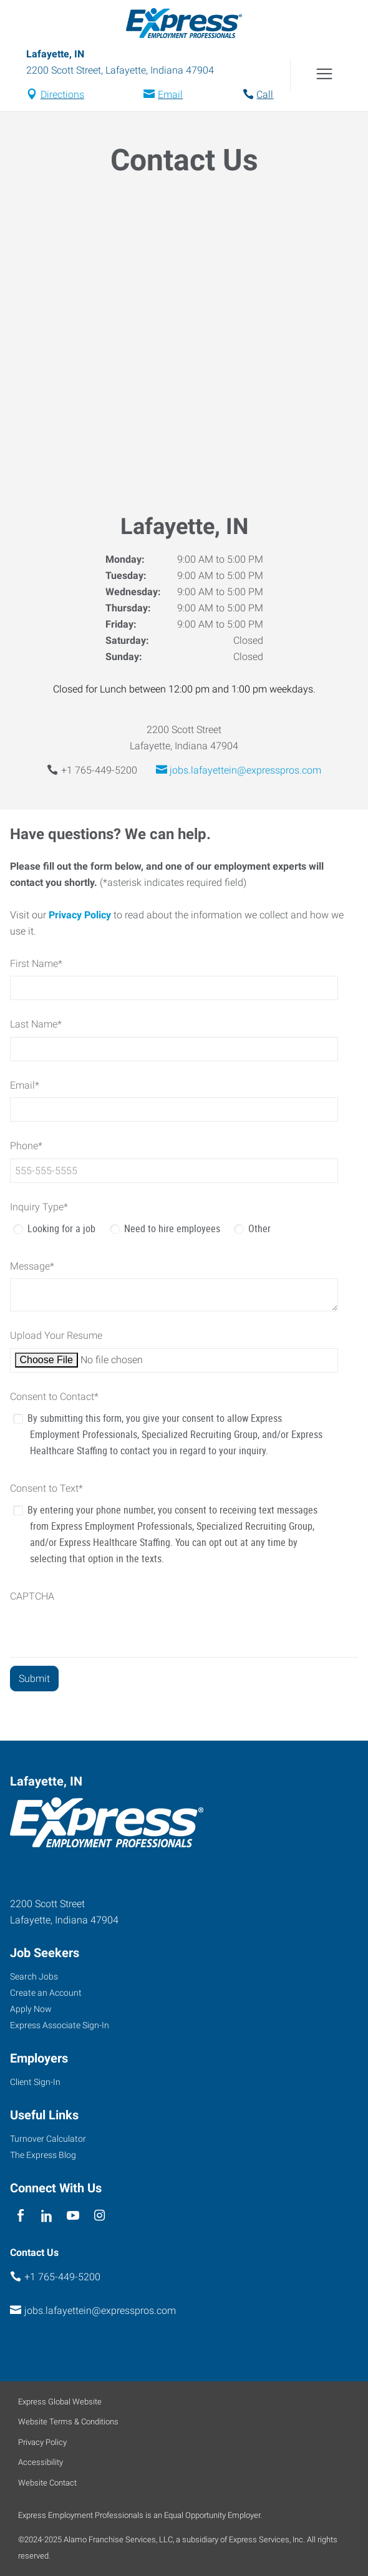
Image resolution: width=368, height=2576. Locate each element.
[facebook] (20, 2216)
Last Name (36, 1024)
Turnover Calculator (48, 2139)
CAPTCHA (32, 1596)
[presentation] (105, 1632)
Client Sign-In (35, 2082)
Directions (62, 94)
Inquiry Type (39, 1207)
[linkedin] (46, 2216)
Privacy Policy (80, 915)
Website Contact (47, 2482)
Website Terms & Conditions (68, 2421)
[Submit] (34, 1678)
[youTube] (73, 2216)
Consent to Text (46, 1488)
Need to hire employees (172, 1228)
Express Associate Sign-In (59, 2025)
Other (259, 1228)
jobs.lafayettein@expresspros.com (245, 770)
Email (170, 94)
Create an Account (46, 1993)
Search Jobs (34, 1976)
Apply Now (31, 2009)
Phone (26, 1146)
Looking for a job (61, 1228)
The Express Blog (43, 2155)
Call (264, 94)
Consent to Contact (54, 1396)
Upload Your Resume (56, 1335)
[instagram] (99, 2216)
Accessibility (40, 2462)
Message (32, 1266)
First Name (36, 964)
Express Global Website (60, 2401)
